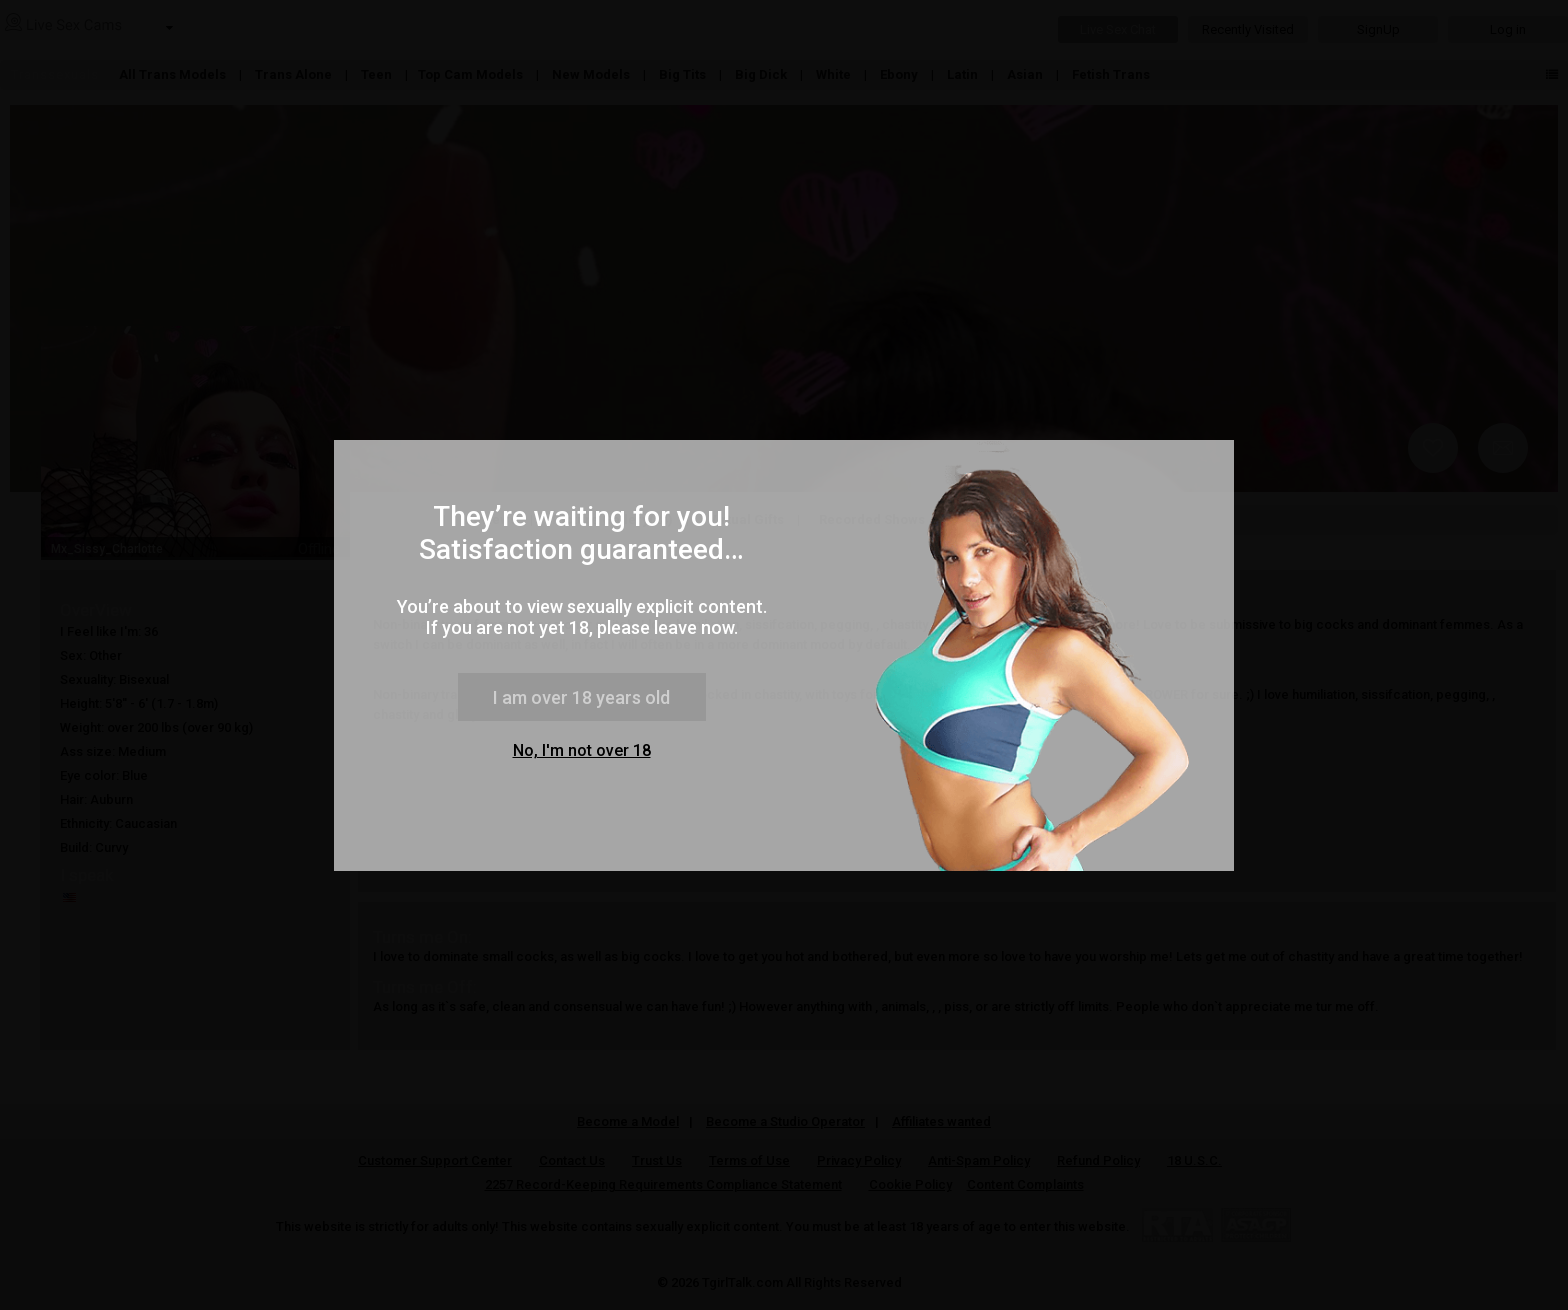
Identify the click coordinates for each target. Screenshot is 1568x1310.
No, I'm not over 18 (582, 750)
